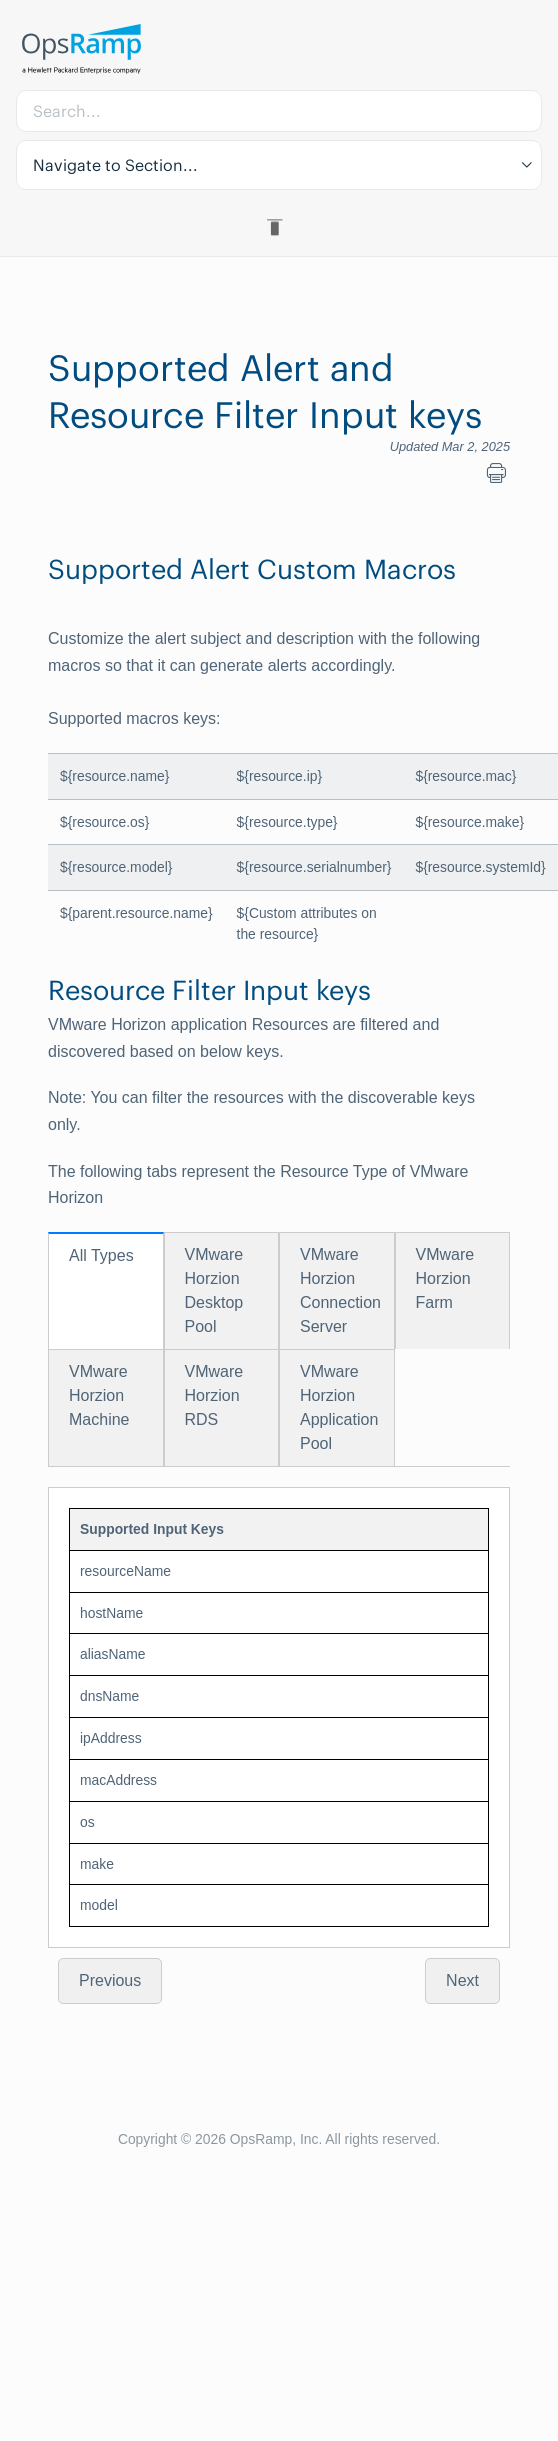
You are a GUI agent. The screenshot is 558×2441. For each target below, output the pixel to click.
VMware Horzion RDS (214, 1395)
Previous (110, 1980)
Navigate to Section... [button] (115, 165)
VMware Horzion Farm (445, 1278)
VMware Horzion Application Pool (339, 1407)
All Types (101, 1255)
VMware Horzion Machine (99, 1395)
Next (462, 1980)
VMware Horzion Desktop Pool (214, 1290)
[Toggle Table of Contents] (278, 227)
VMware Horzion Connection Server (340, 1290)
